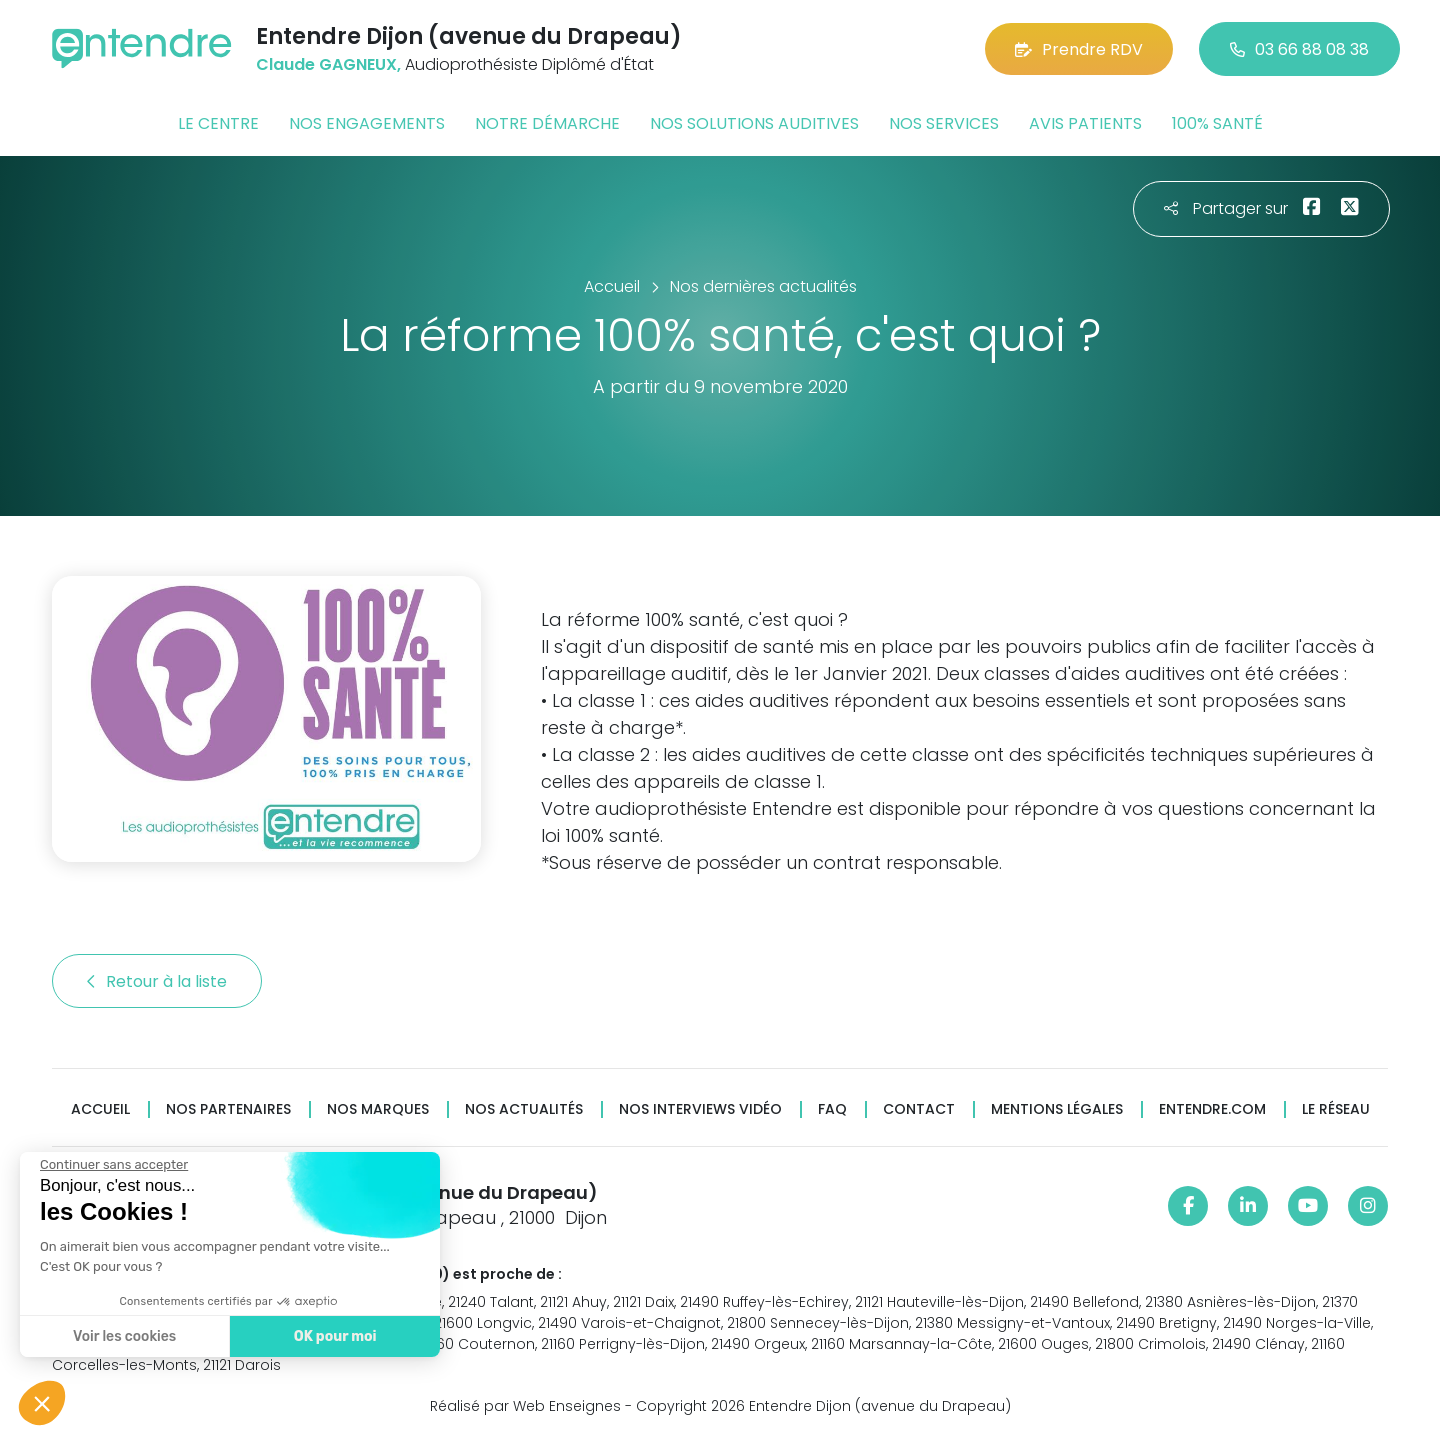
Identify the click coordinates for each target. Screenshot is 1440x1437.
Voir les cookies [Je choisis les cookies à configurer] (111, 1336)
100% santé (1217, 123)
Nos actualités (524, 1109)
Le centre (218, 123)
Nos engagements (367, 123)
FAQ (832, 1109)
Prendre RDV (1079, 49)
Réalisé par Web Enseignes (525, 1406)
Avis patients (1085, 123)
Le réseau (1336, 1109)
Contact (919, 1109)
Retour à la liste (157, 981)
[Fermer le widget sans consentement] (101, 1165)
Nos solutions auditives (754, 123)
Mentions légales (1057, 1109)
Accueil (100, 1109)
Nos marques (378, 1109)
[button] (42, 1403)
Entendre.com (1212, 1109)
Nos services (944, 123)
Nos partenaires (228, 1109)
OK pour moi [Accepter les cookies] (321, 1336)
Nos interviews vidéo (700, 1109)
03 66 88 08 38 (1299, 49)
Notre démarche (547, 123)
